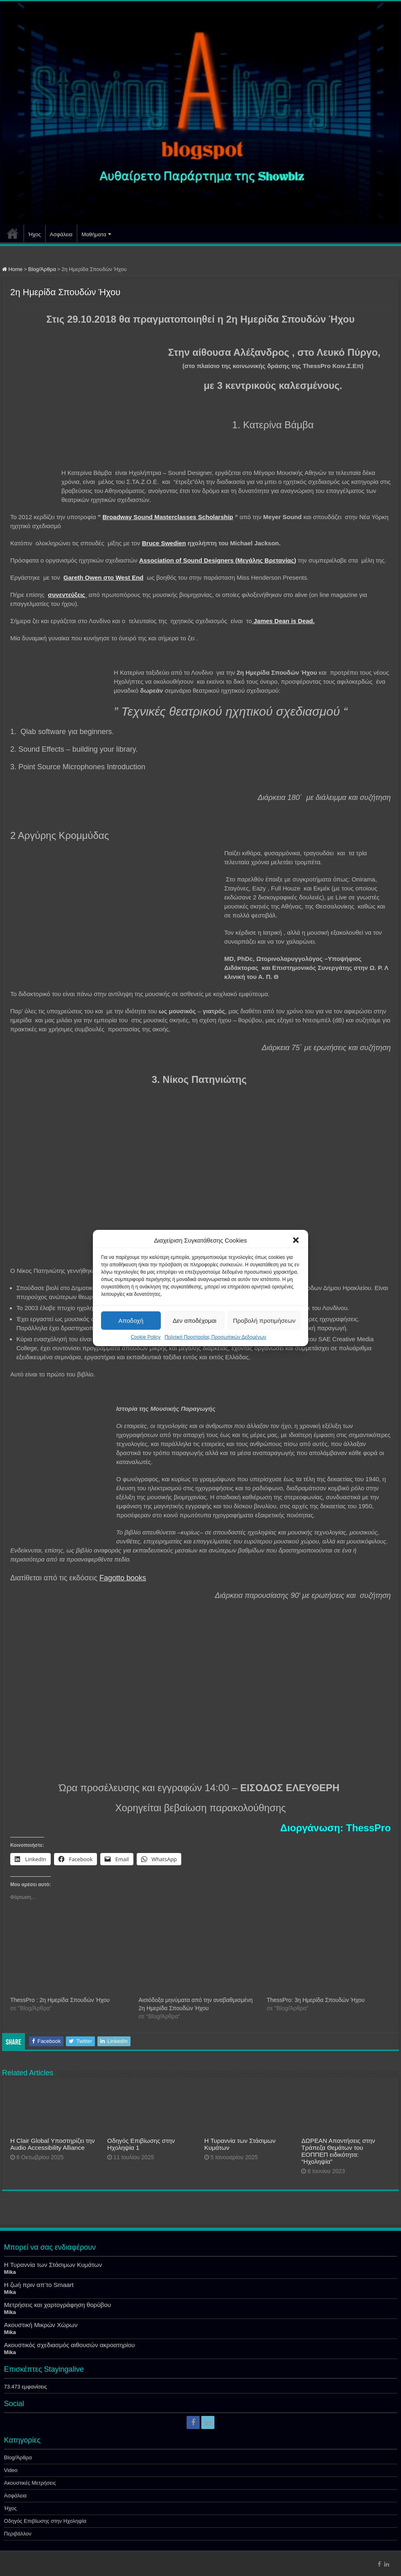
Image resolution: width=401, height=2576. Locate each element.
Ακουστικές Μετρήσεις (30, 2483)
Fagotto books (122, 1578)
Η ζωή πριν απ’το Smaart (39, 2284)
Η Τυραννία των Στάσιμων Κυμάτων (53, 2264)
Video (11, 2470)
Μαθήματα (93, 234)
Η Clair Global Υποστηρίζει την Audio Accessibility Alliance (52, 2144)
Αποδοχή (130, 1320)
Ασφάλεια (61, 234)
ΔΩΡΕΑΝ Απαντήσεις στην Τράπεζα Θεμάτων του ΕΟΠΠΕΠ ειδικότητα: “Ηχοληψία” (338, 2151)
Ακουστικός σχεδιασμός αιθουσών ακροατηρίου (69, 2344)
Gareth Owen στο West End (103, 577)
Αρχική (12, 233)
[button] (296, 1240)
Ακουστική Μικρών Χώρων (41, 2324)
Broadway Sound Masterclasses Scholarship (167, 516)
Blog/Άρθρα (42, 269)
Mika (10, 2272)
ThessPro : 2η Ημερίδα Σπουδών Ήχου (60, 2000)
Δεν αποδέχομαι (194, 1320)
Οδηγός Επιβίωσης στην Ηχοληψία (45, 2521)
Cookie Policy (145, 1337)
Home (12, 269)
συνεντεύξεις (67, 594)
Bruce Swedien (164, 543)
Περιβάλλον (18, 2534)
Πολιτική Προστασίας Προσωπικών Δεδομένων (215, 1337)
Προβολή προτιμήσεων (264, 1320)
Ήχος (34, 234)
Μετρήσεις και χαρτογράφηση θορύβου (57, 2304)
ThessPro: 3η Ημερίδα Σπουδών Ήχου (316, 2000)
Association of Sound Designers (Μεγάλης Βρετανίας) (217, 560)
